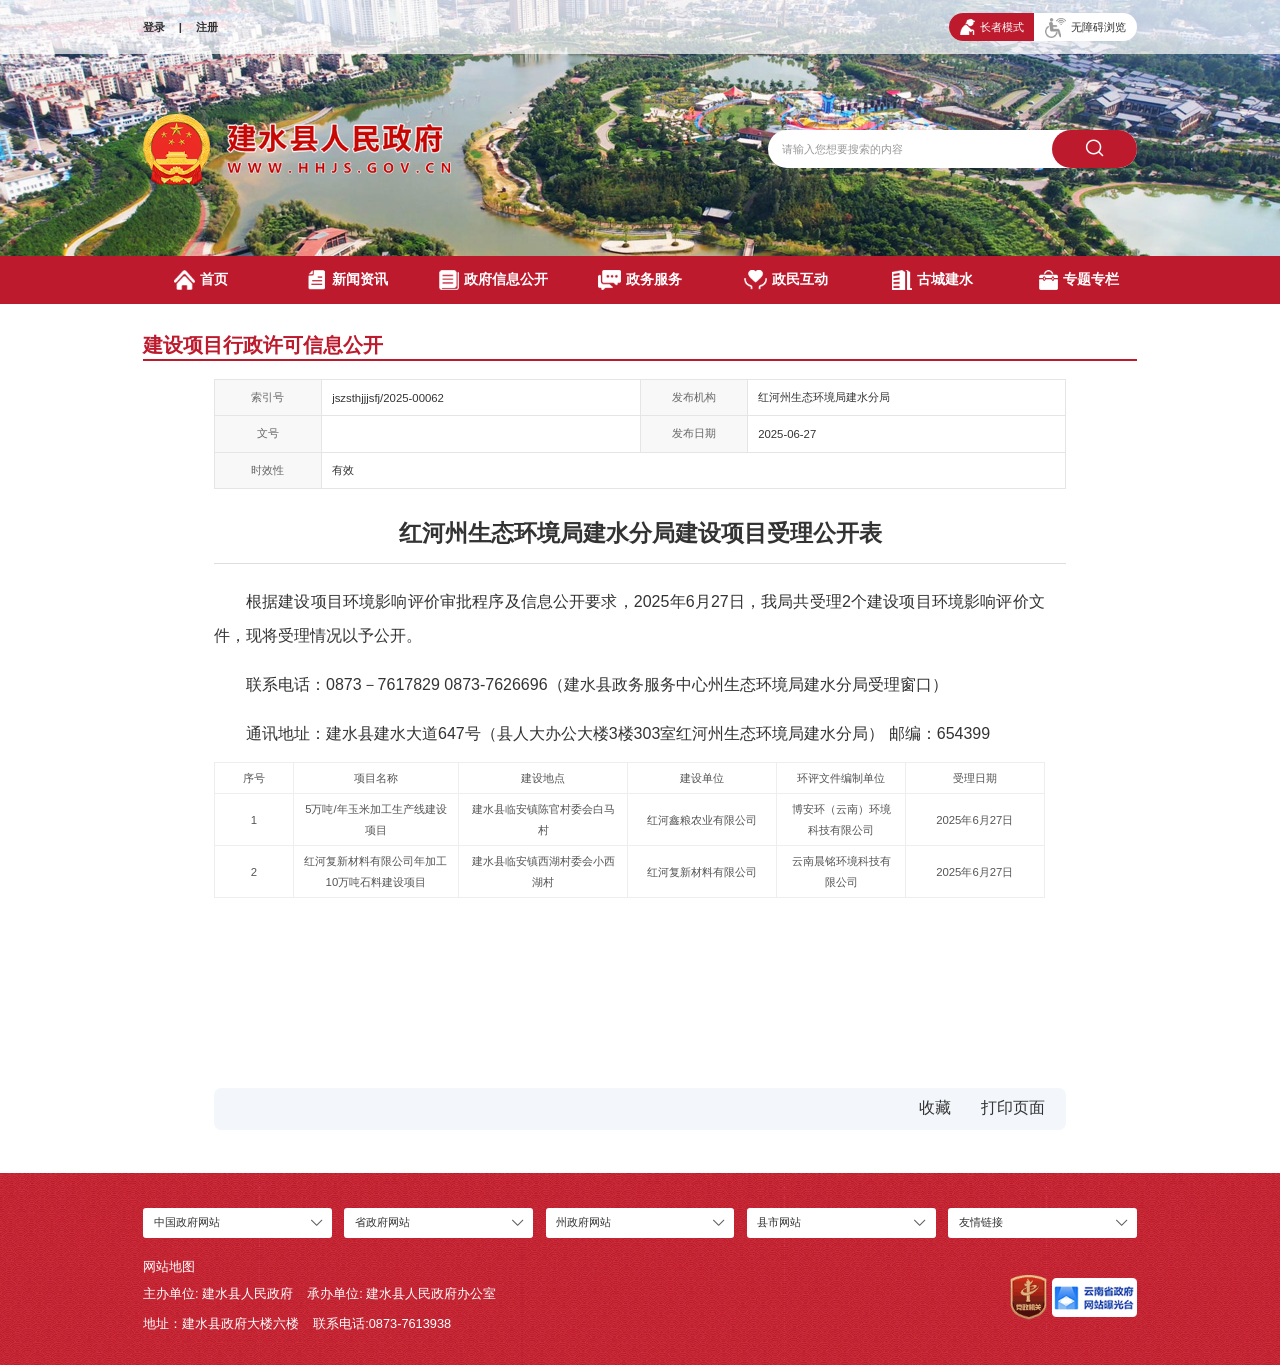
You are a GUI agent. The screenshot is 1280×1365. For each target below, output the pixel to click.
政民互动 (786, 280)
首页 (201, 280)
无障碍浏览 (1085, 28)
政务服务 (640, 280)
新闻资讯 (347, 280)
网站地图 (169, 1266)
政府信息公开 (493, 280)
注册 (207, 27)
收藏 (935, 1107)
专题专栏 (1079, 280)
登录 (154, 27)
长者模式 (992, 27)
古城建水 (932, 280)
